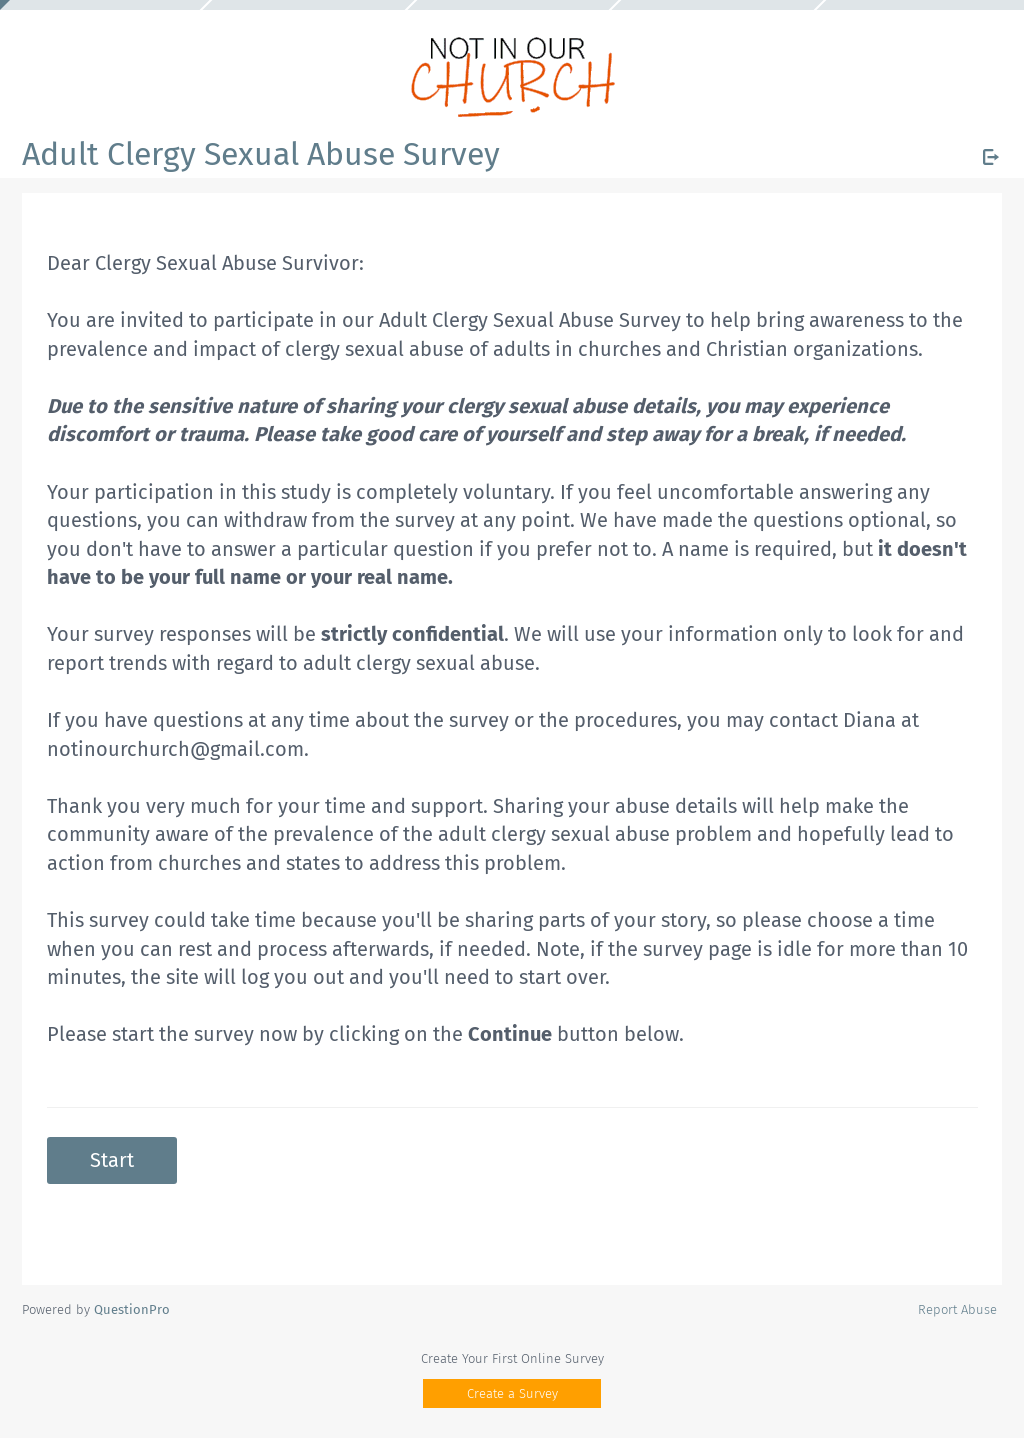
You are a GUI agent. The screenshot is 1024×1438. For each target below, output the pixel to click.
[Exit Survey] (991, 157)
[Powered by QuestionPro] (132, 1309)
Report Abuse (957, 1309)
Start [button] (112, 1160)
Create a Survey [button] (512, 1393)
